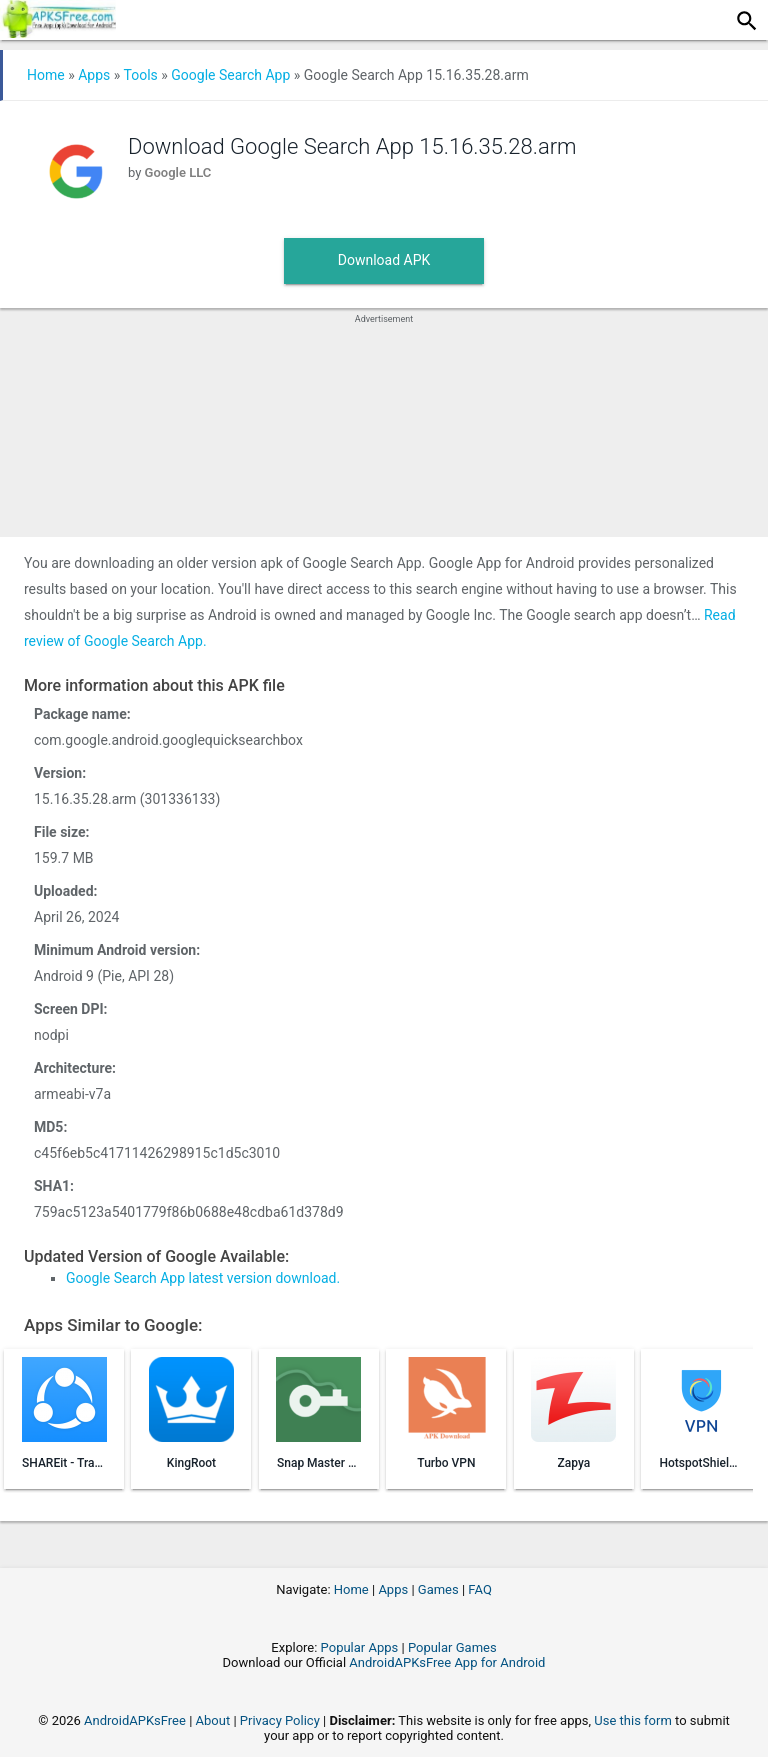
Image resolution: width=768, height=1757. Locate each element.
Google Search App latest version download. (203, 1278)
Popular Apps (360, 1647)
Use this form (633, 1720)
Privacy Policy (280, 1720)
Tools (141, 75)
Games (438, 1589)
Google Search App (230, 75)
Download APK (384, 260)
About (213, 1720)
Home (46, 75)
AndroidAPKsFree (135, 1720)
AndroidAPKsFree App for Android (447, 1662)
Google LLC (178, 172)
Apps (94, 75)
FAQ (479, 1589)
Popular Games (452, 1647)
